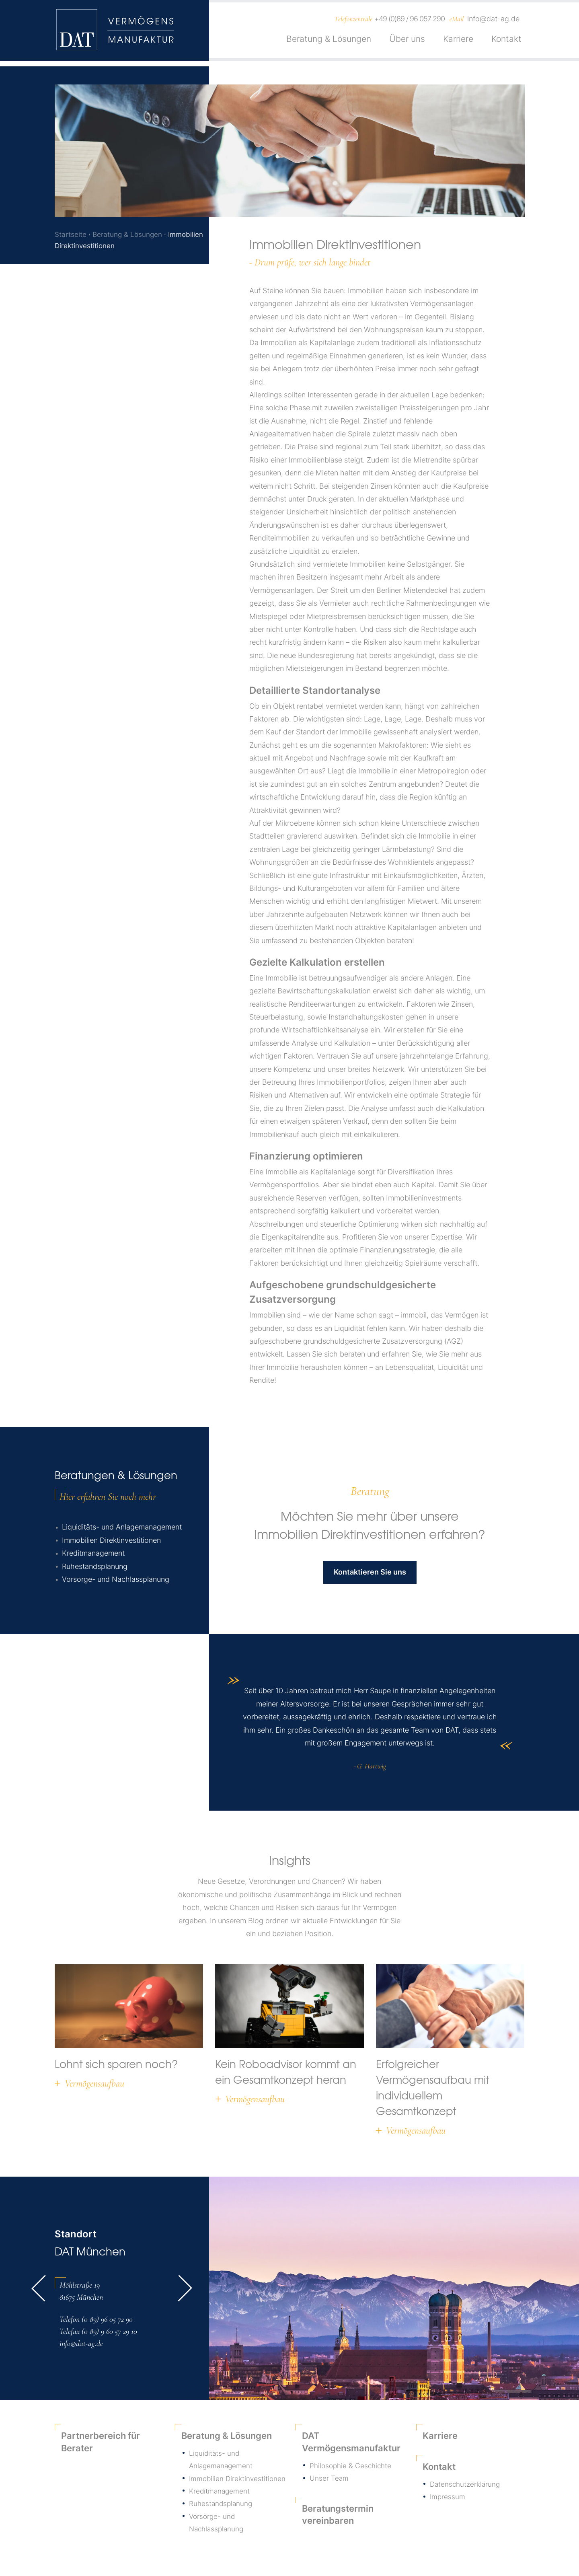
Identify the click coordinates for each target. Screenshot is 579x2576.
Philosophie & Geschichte (352, 2467)
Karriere (458, 42)
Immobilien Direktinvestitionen (111, 1542)
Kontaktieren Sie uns (370, 1574)
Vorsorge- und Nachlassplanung (115, 1581)
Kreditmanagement (93, 1555)
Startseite (71, 234)
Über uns (407, 42)
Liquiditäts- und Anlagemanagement (122, 1529)
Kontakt (506, 42)
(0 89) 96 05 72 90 (107, 2321)
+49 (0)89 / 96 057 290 (409, 22)
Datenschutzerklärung (466, 2485)
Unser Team (329, 2480)
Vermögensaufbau (94, 2085)
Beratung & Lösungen (328, 42)
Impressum (448, 2499)
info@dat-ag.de (493, 22)
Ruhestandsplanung (94, 1568)
